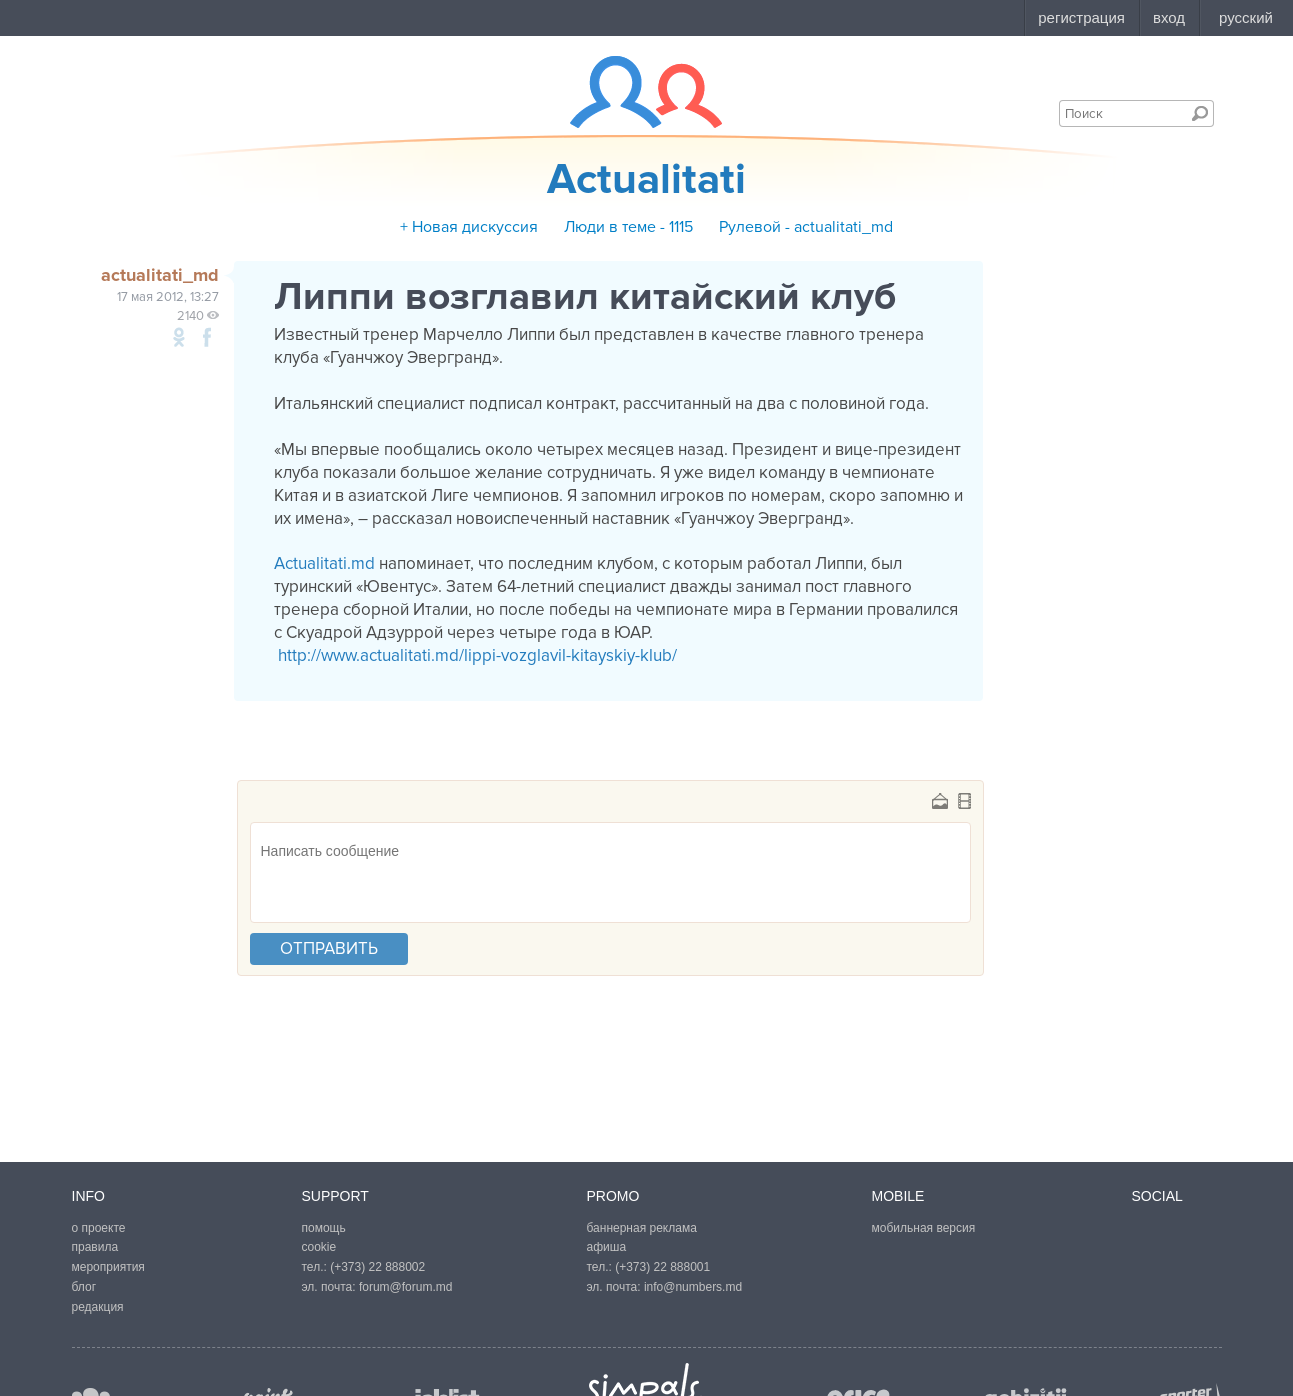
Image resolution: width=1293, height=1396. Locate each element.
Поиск (1200, 113)
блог (84, 1287)
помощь (324, 1228)
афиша (607, 1247)
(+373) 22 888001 (662, 1267)
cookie (319, 1247)
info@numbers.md (693, 1287)
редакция (98, 1307)
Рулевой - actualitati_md (806, 227)
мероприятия (108, 1267)
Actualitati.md (324, 563)
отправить (329, 948)
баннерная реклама (642, 1228)
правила (95, 1247)
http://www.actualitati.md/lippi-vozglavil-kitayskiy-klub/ (475, 655)
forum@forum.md (406, 1287)
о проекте (99, 1228)
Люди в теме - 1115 (628, 227)
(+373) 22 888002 (377, 1267)
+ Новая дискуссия (469, 227)
